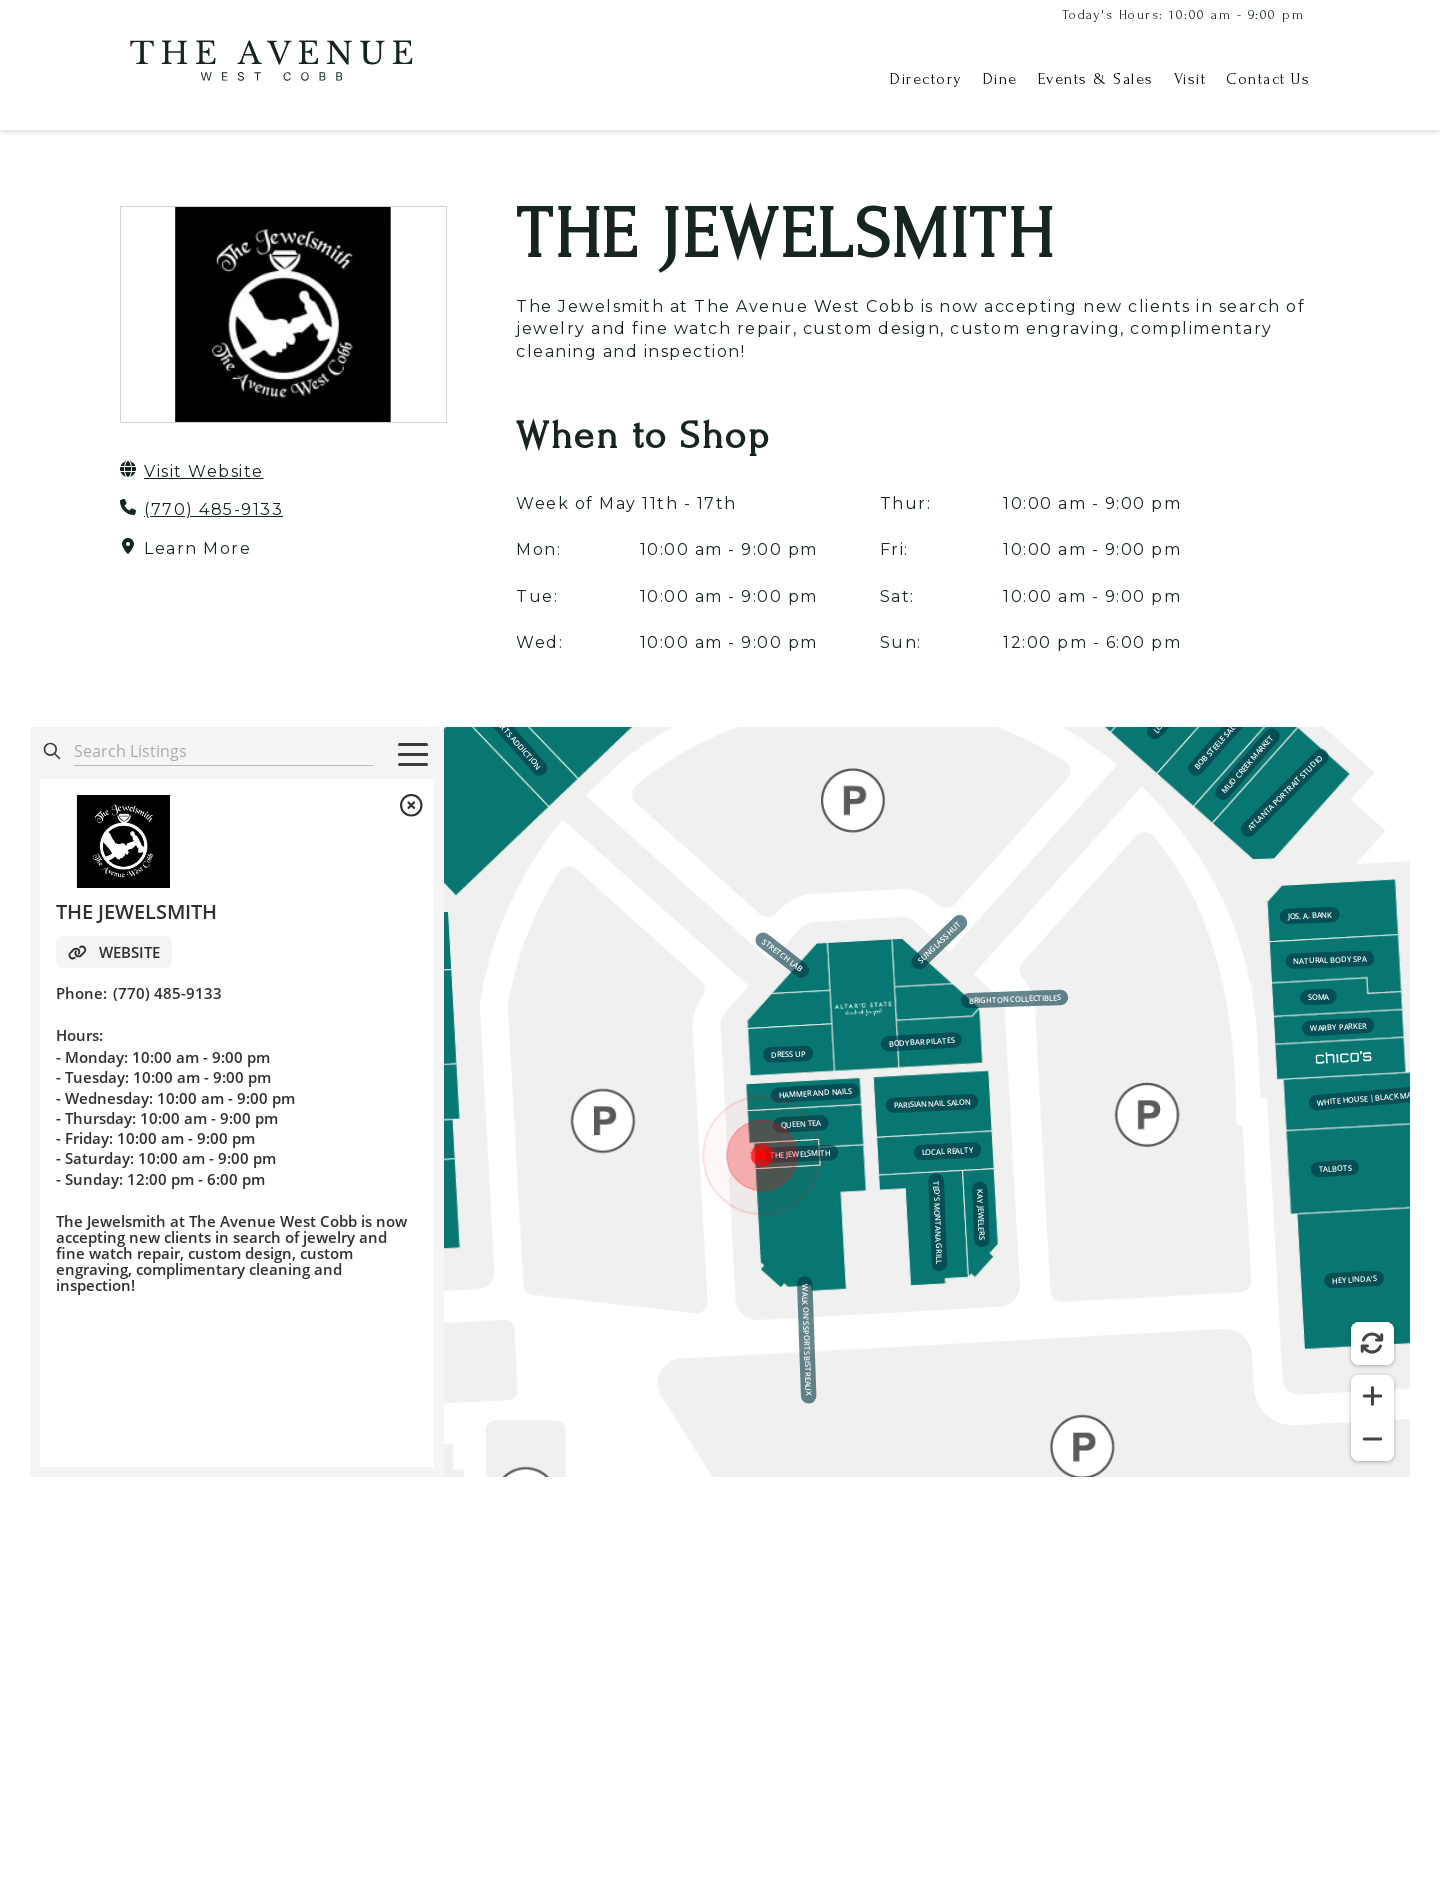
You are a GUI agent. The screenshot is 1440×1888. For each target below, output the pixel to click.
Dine (1000, 79)
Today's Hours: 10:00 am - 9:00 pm (1183, 14)
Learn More (197, 548)
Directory (926, 79)
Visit (1190, 79)
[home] (270, 80)
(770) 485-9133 (213, 509)
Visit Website (204, 471)
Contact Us (1268, 79)
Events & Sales (1096, 79)
